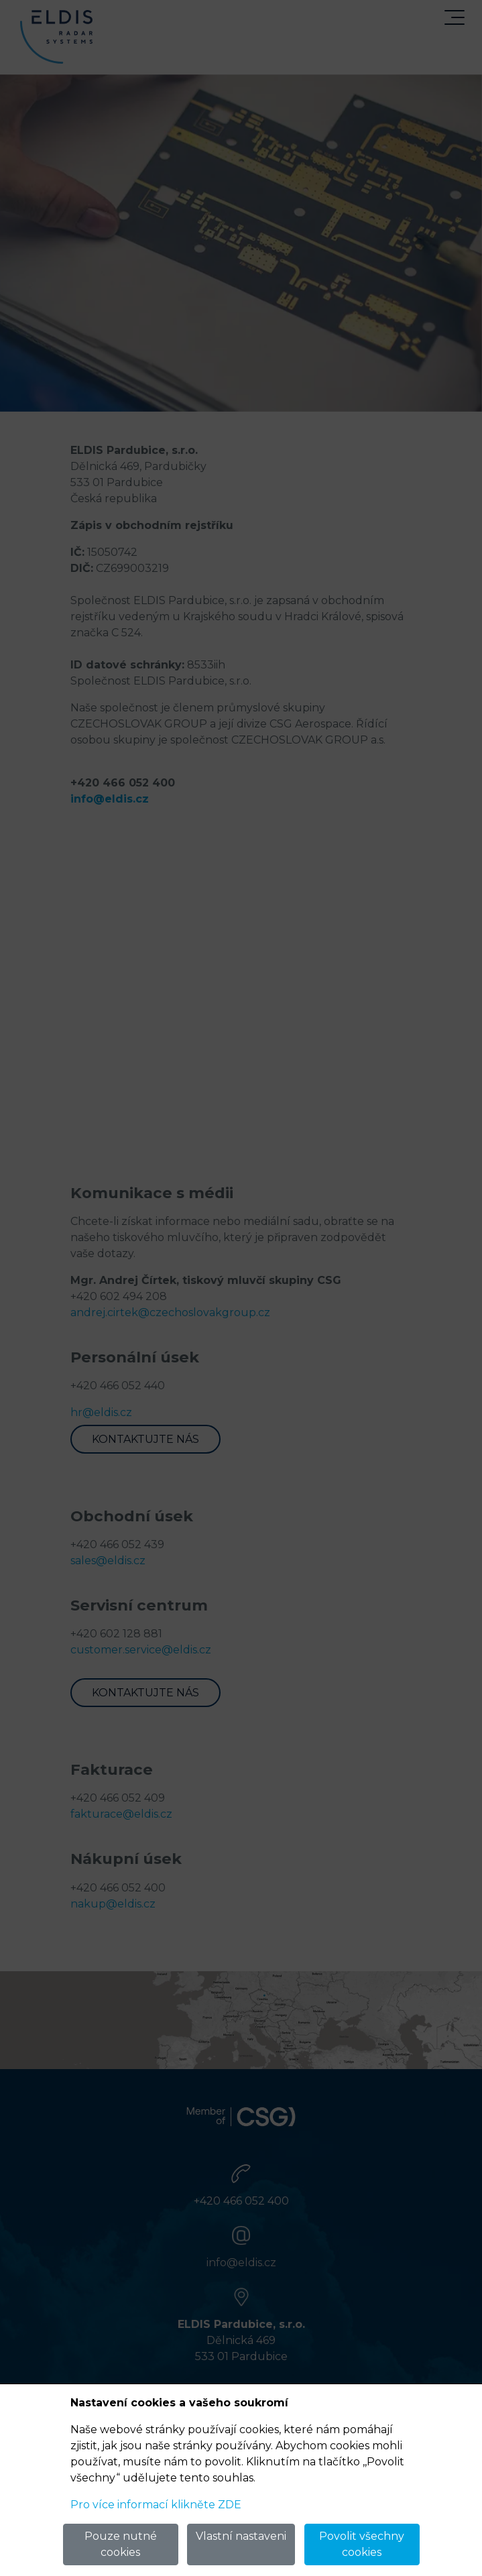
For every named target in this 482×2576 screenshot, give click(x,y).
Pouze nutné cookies (120, 2544)
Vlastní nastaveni (241, 2536)
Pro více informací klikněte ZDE (155, 2504)
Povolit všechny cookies (361, 2544)
